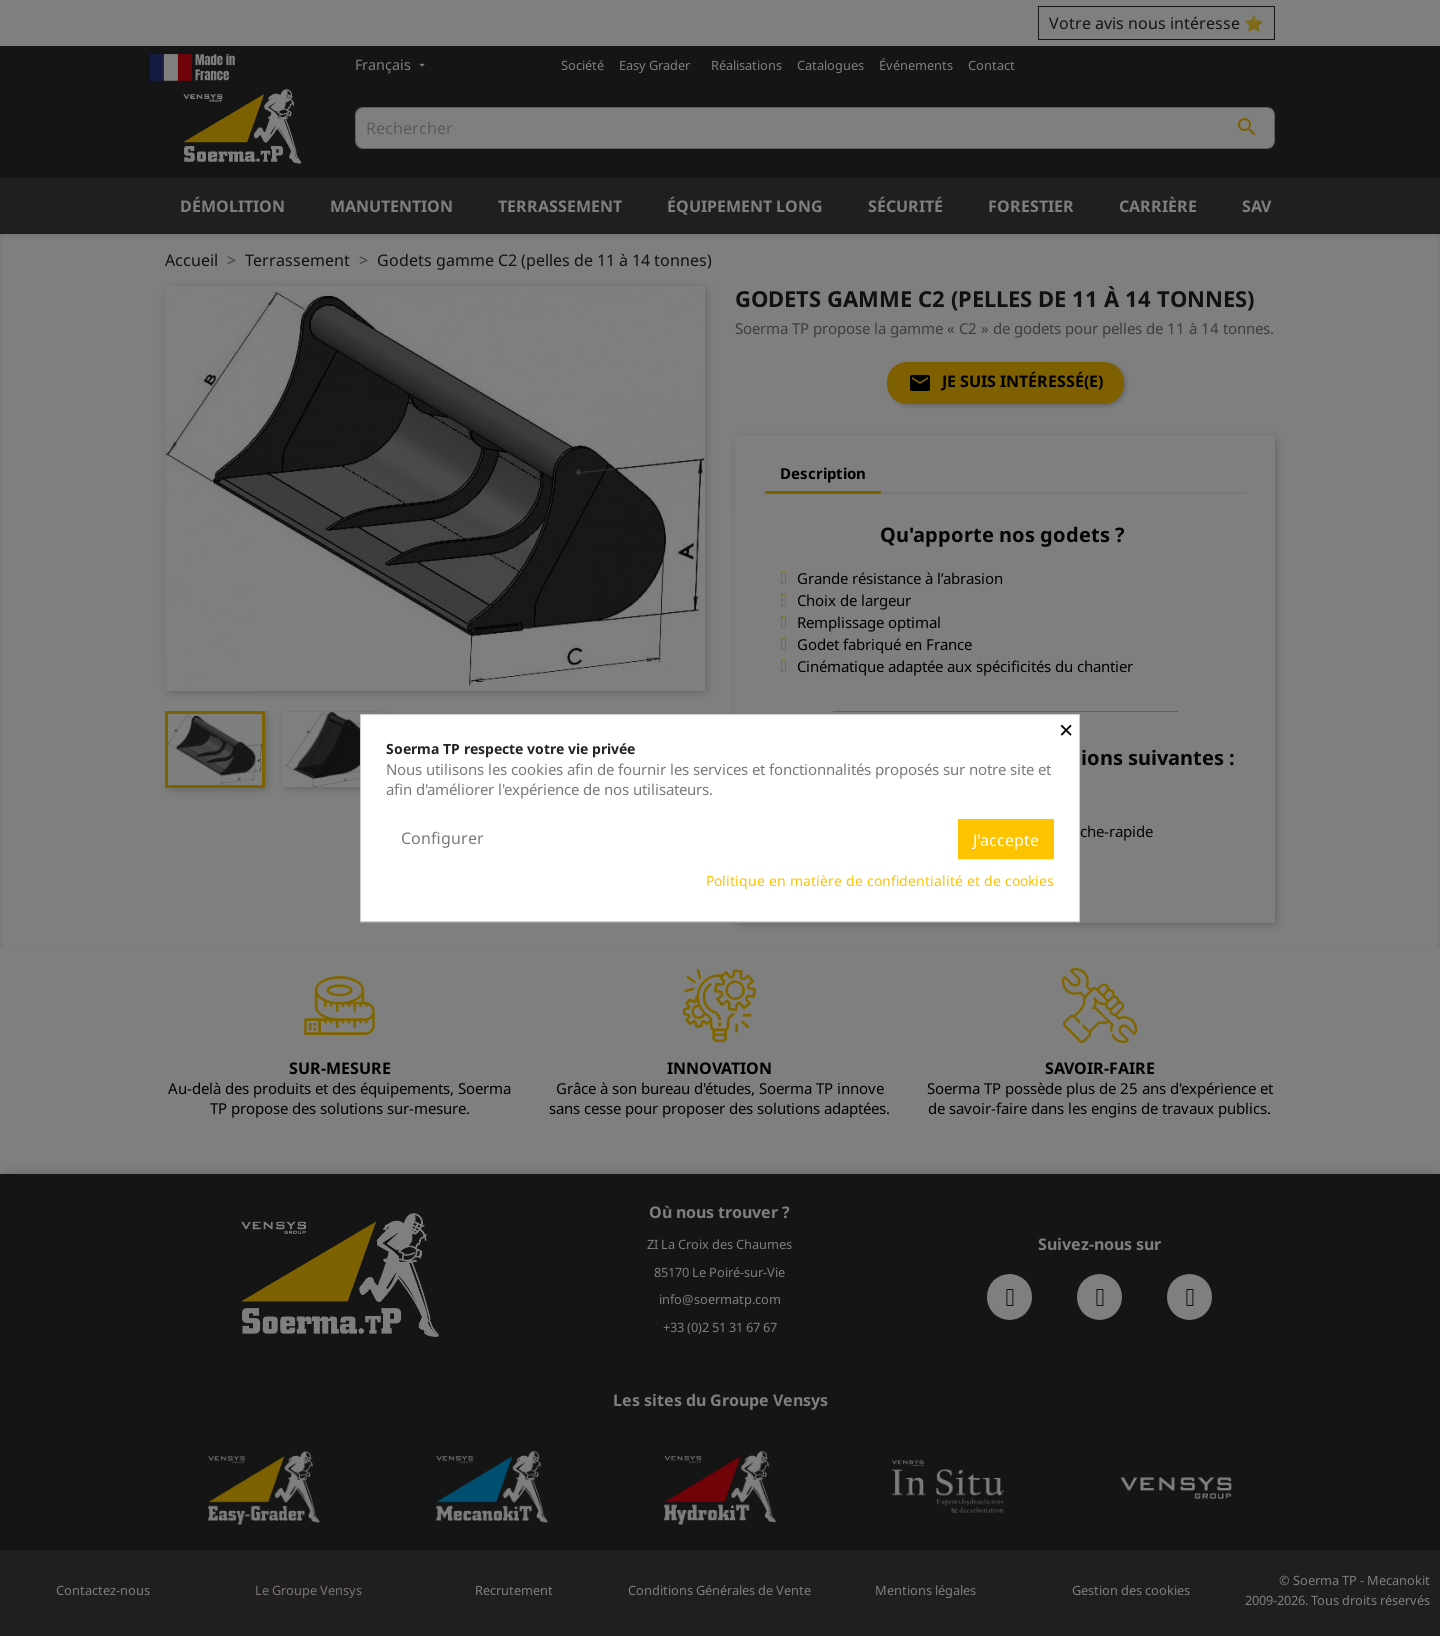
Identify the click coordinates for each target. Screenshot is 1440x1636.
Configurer (442, 838)
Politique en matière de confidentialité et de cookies (880, 880)
